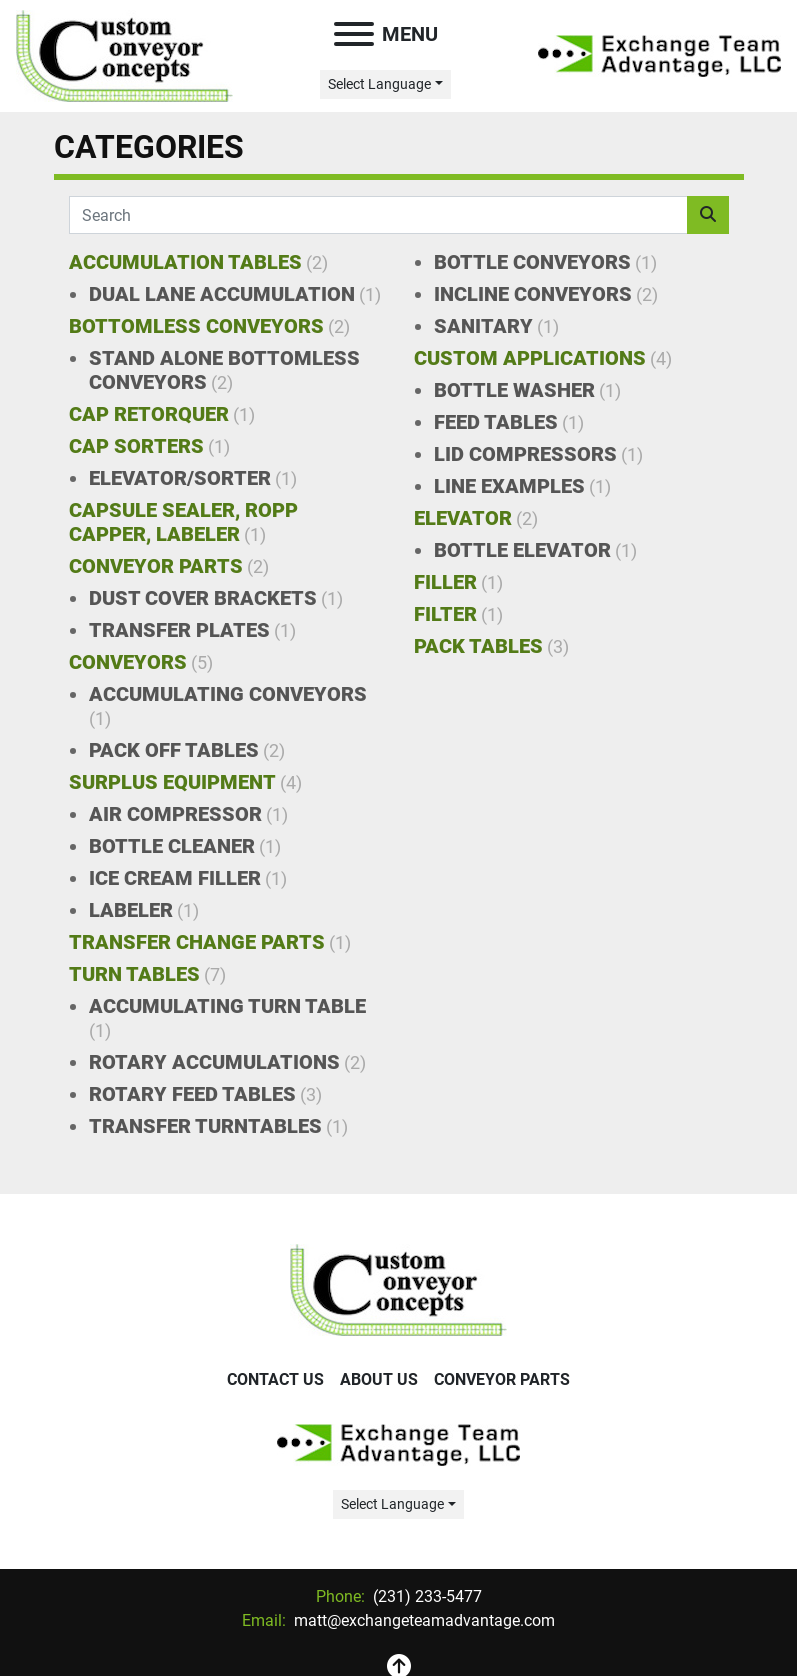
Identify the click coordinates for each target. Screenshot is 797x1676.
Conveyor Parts (502, 1379)
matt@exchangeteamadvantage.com (422, 1620)
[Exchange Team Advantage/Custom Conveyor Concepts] (398, 1289)
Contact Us (275, 1379)
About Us (379, 1379)
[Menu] (354, 34)
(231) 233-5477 (425, 1596)
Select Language (379, 84)
